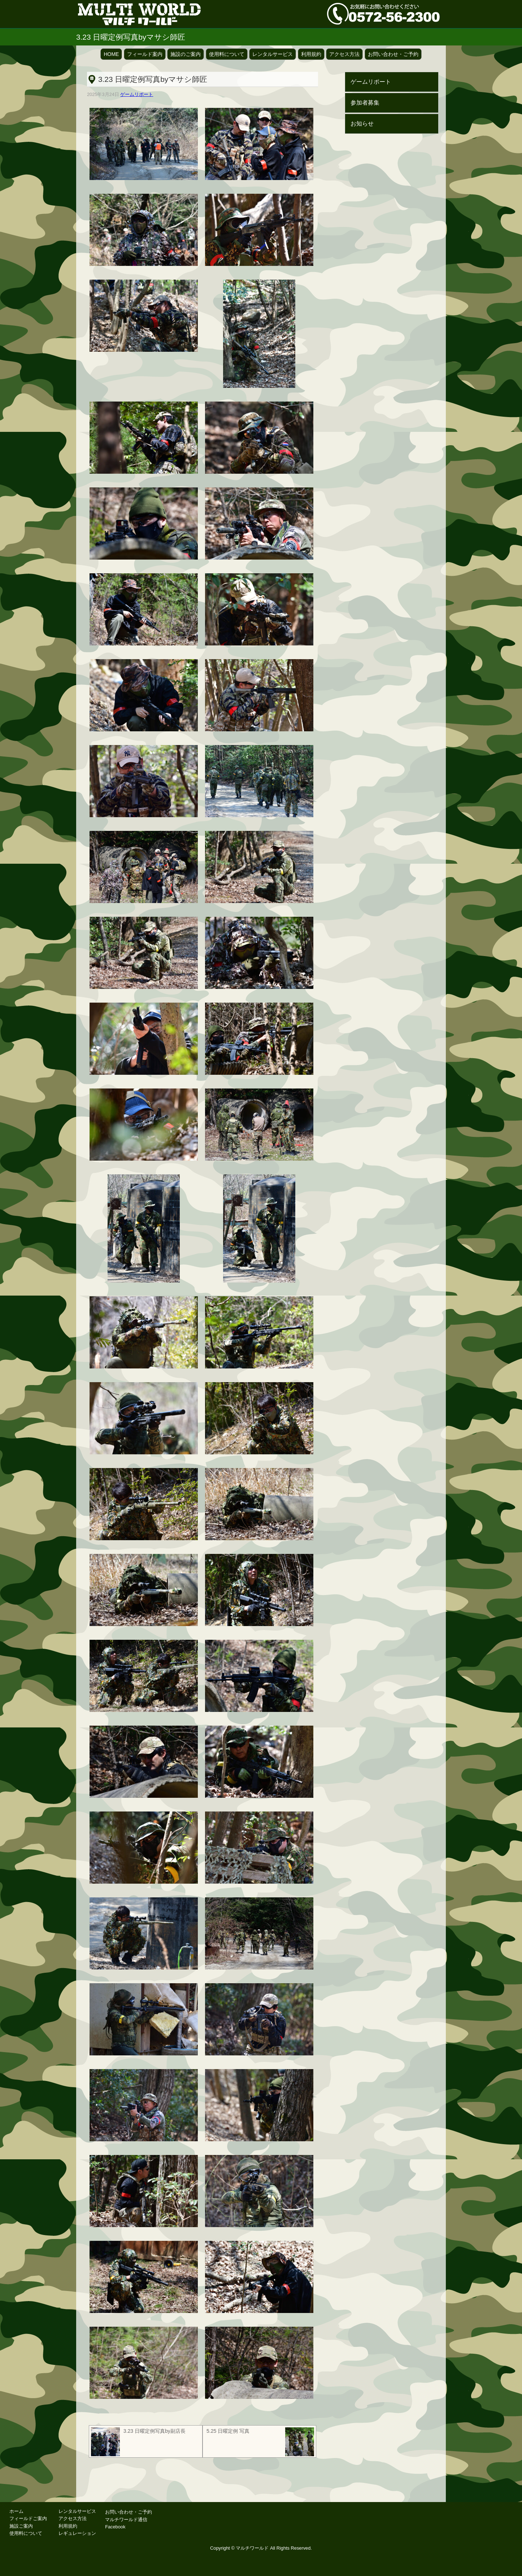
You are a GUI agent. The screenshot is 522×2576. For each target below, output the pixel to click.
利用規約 (311, 54)
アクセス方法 (344, 54)
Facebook (115, 2526)
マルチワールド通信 (126, 2519)
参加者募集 (365, 103)
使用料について (226, 54)
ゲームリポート (136, 94)
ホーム (16, 2511)
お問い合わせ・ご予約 (393, 54)
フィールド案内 (144, 54)
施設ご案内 (21, 2526)
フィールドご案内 (28, 2518)
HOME (111, 54)
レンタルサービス (272, 54)
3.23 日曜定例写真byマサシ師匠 (152, 79)
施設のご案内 (185, 54)
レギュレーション (77, 2533)
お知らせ (362, 124)
